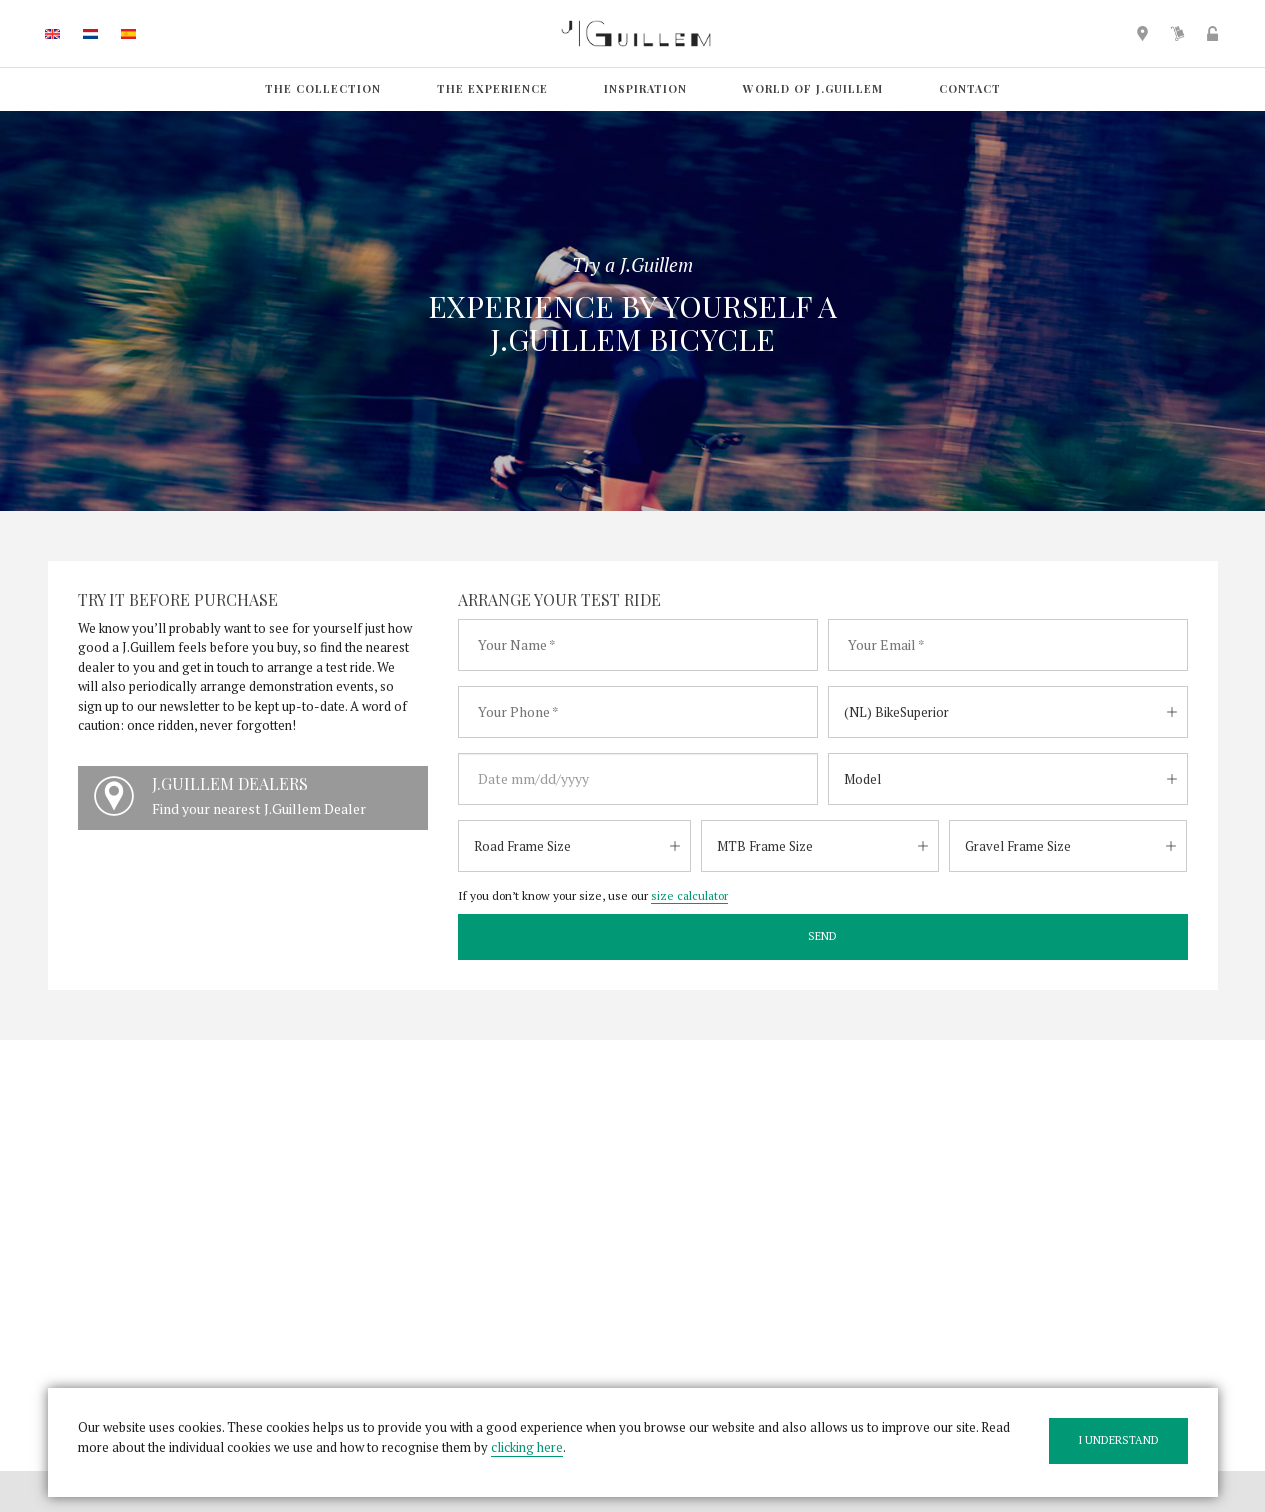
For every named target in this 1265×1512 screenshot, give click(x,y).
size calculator (689, 895)
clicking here (527, 1447)
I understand (1118, 1440)
